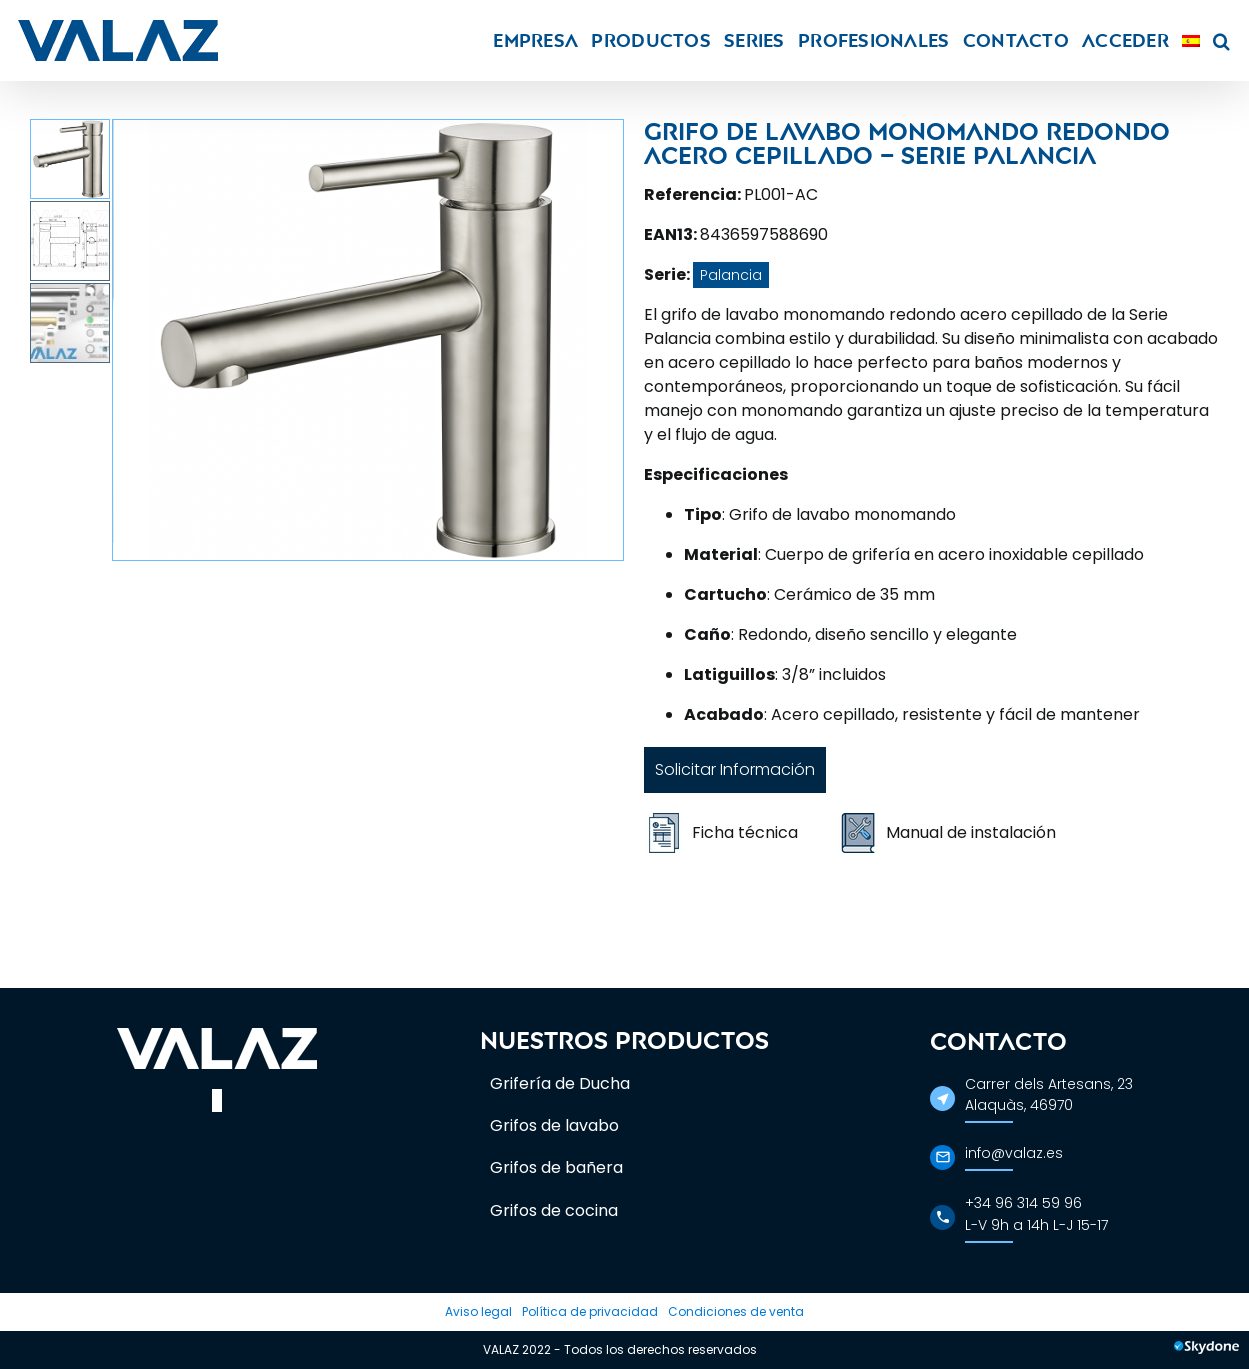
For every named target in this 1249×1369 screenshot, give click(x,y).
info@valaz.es (1014, 1153)
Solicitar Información (735, 769)
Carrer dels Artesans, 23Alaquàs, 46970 (1049, 1094)
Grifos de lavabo (554, 1125)
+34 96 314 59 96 (1023, 1203)
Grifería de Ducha (560, 1083)
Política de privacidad (590, 1311)
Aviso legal (478, 1311)
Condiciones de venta (736, 1311)
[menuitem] (1191, 40)
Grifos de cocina (554, 1210)
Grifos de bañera (556, 1167)
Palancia (731, 275)
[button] (1221, 40)
